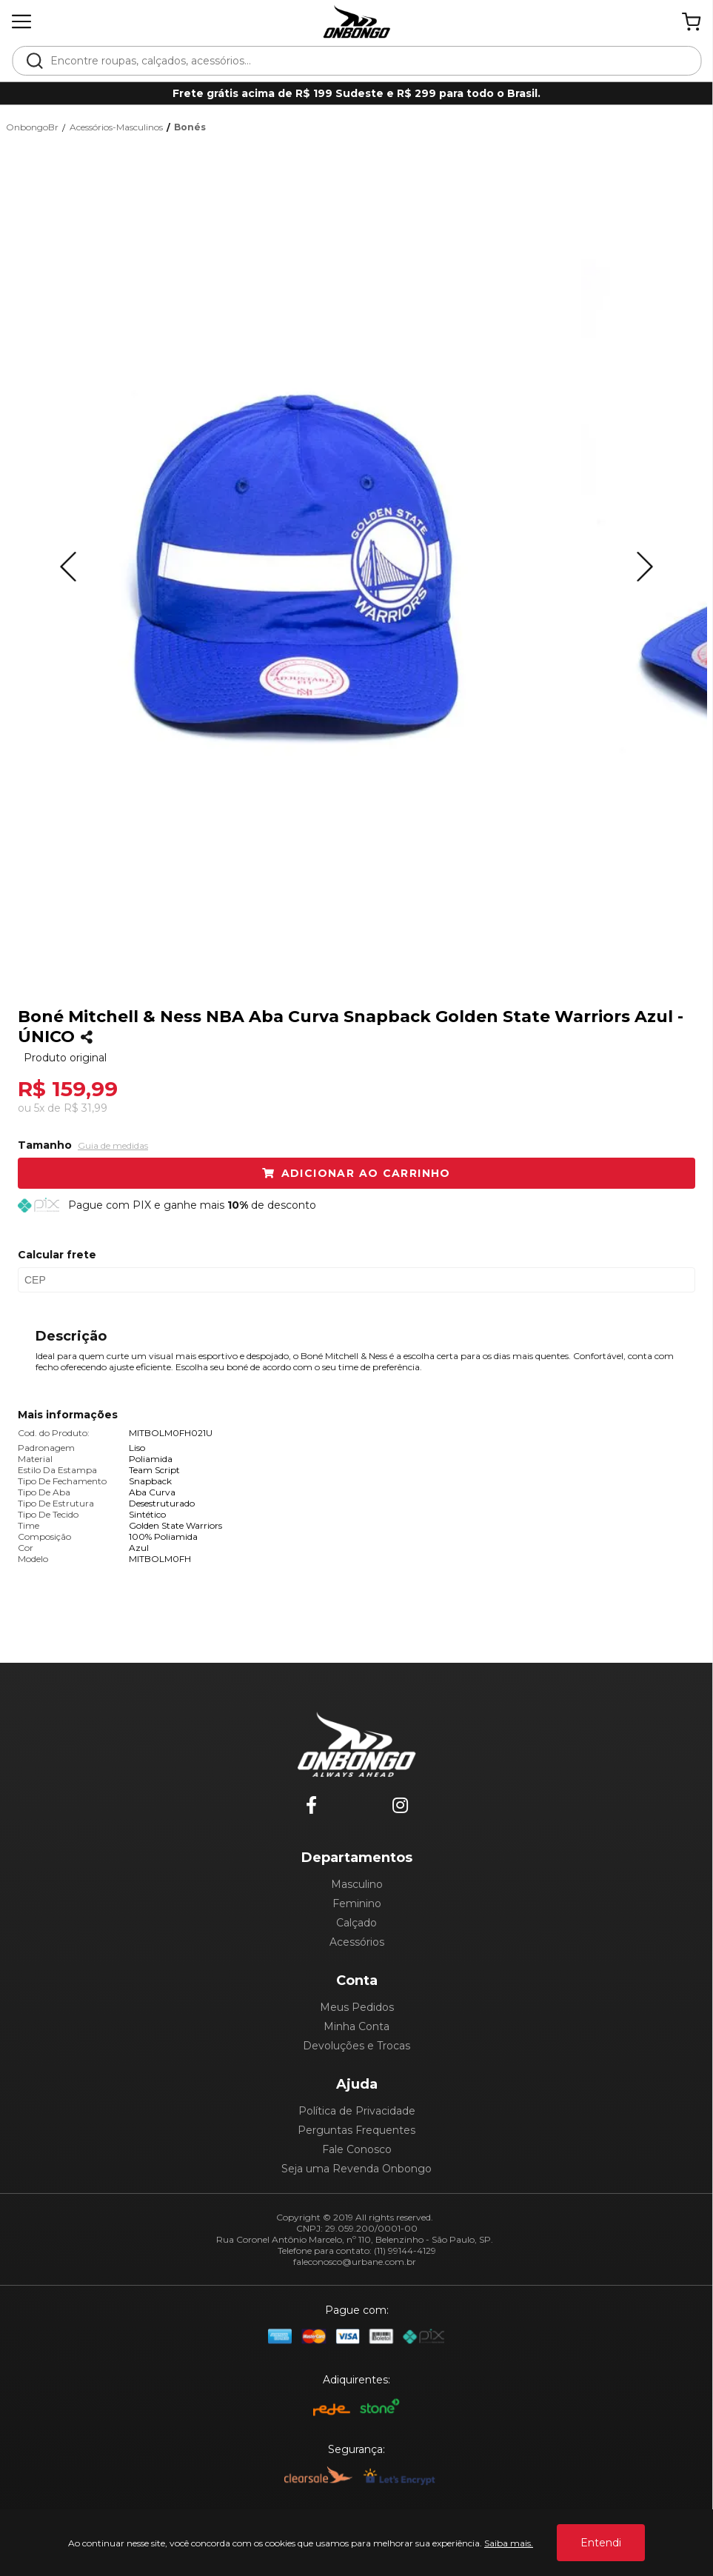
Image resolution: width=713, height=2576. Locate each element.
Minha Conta (356, 2026)
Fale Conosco (357, 2149)
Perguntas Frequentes (356, 2130)
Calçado (356, 1922)
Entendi (600, 2542)
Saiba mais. (508, 2543)
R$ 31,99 (85, 1108)
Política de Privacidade (356, 2111)
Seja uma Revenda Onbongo (356, 2168)
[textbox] (366, 60)
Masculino (357, 1884)
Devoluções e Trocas (356, 2045)
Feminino (356, 1903)
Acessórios (356, 1942)
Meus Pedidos (357, 2007)
